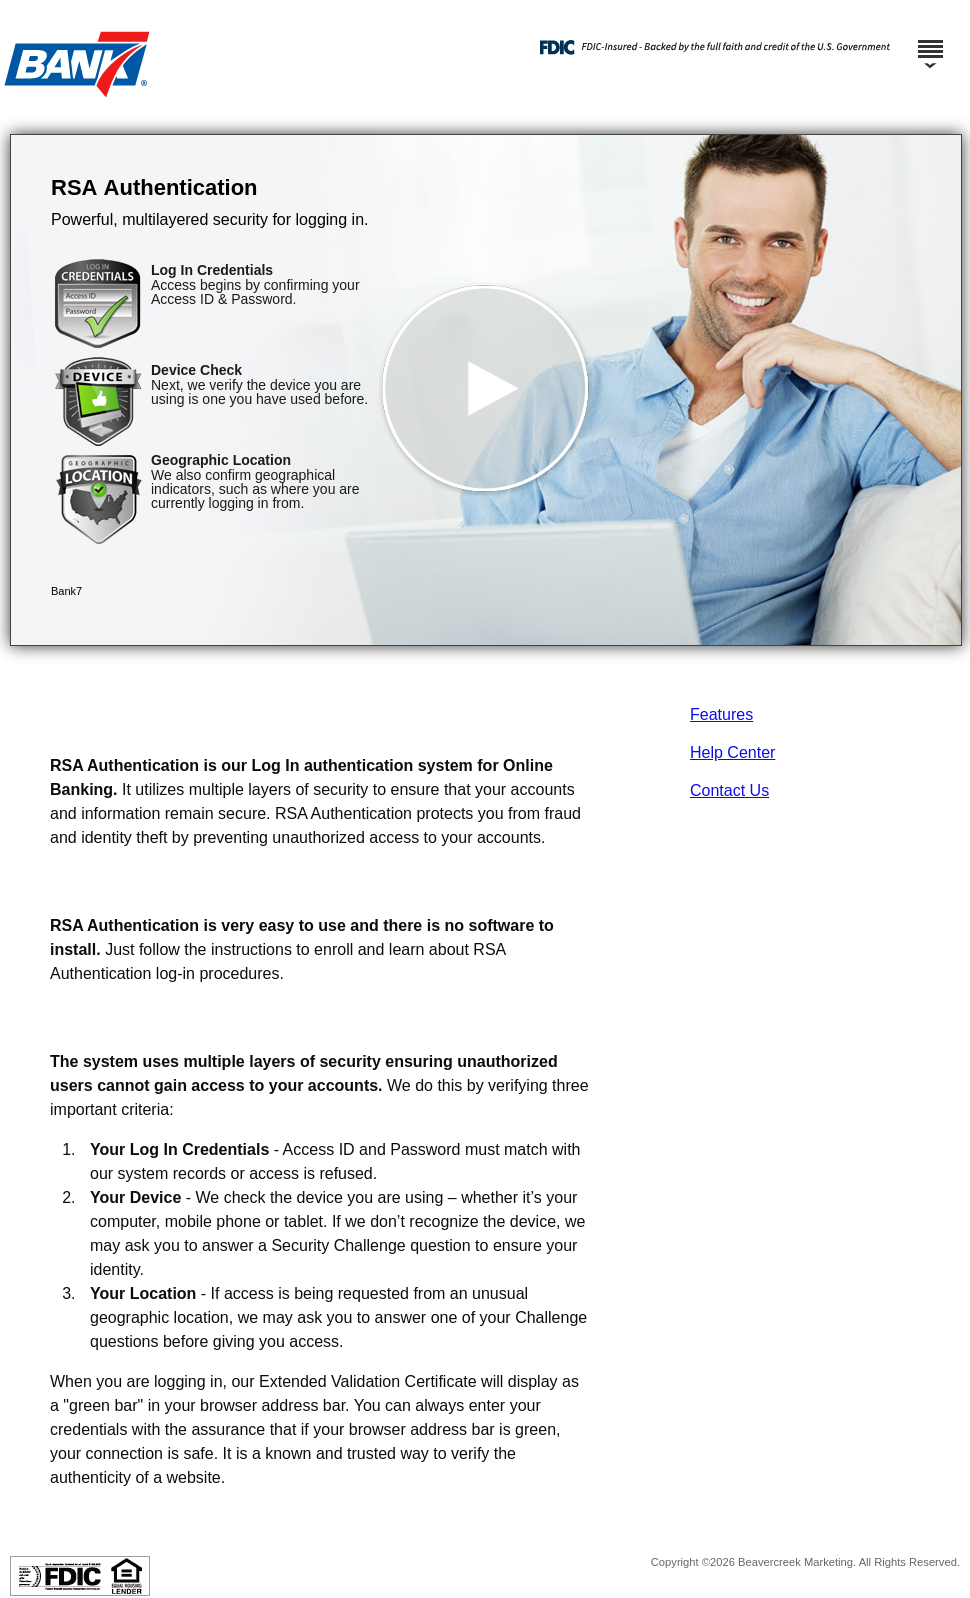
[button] (486, 390)
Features (721, 714)
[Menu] (930, 40)
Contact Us (729, 790)
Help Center (732, 752)
